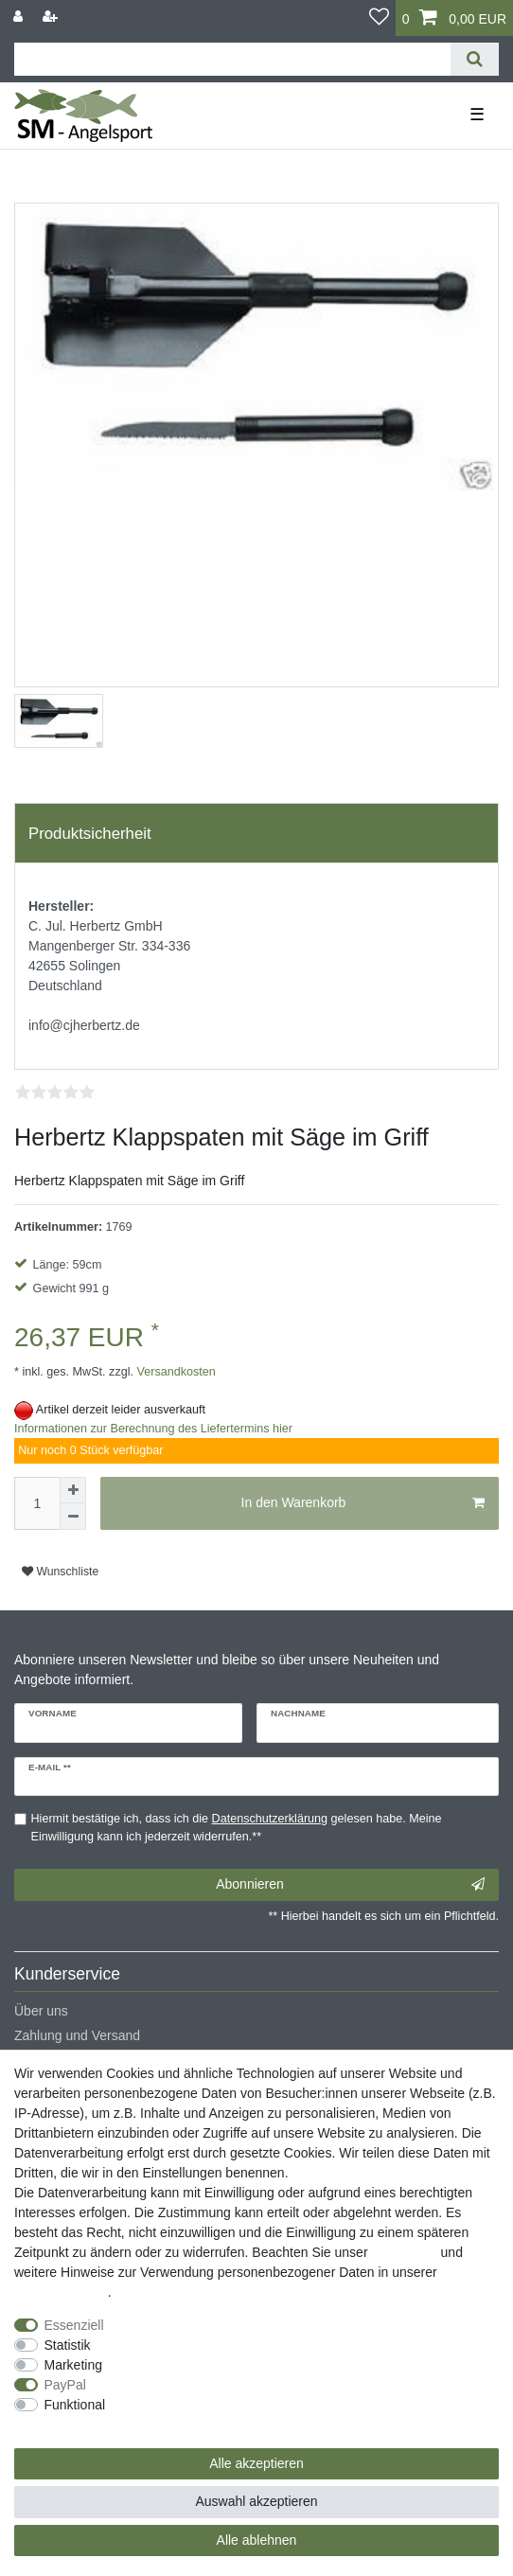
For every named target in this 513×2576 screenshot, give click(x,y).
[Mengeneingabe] (37, 1503)
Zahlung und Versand (77, 2035)
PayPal (65, 2384)
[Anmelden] (20, 16)
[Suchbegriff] (232, 59)
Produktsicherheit (89, 834)
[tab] (256, 833)
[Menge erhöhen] (73, 1490)
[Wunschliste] (379, 18)
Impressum (403, 2252)
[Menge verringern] (73, 1516)
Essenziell (74, 2325)
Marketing (73, 2364)
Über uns (41, 2010)
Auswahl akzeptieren (256, 2501)
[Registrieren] (52, 16)
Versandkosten (174, 1371)
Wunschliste (60, 1571)
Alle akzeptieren (256, 2463)
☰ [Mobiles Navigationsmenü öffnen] (477, 114)
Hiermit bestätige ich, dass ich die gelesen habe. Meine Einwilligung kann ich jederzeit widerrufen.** (236, 1827)
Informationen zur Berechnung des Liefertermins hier (153, 1428)
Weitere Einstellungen (78, 2424)
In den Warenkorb (363, 1503)
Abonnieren (350, 1884)
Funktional (75, 2404)
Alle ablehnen (257, 2540)
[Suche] (475, 59)
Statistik (67, 2345)
